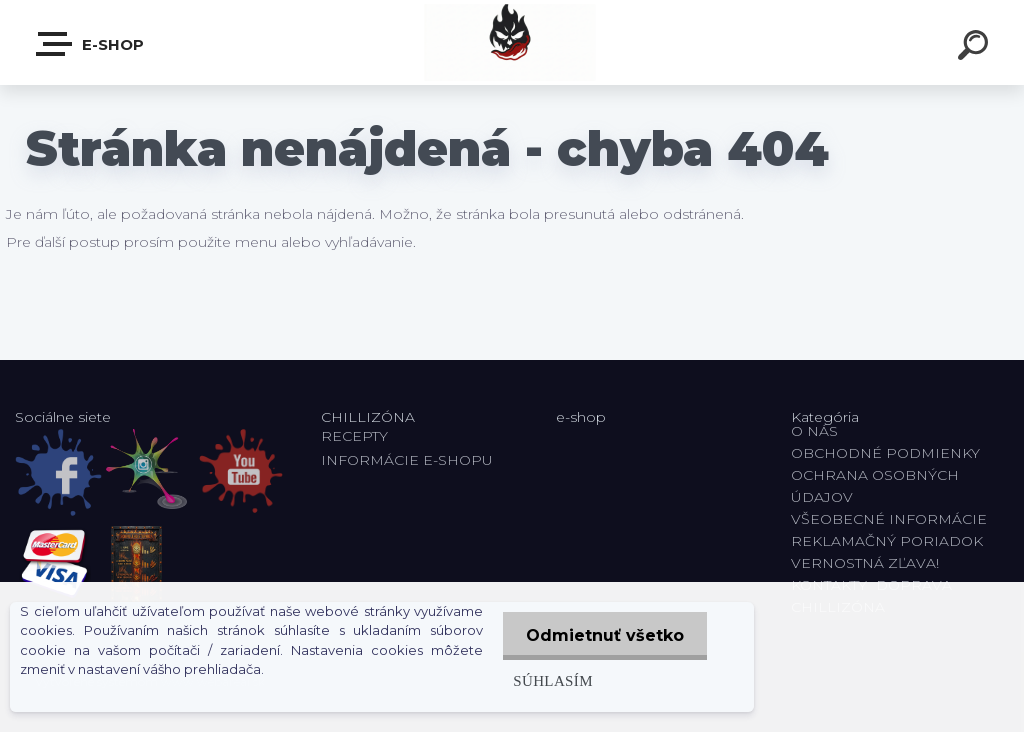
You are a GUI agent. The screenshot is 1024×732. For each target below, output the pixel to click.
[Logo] (512, 42)
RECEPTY (358, 436)
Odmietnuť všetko (603, 635)
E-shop (91, 44)
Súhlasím (549, 680)
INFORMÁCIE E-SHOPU (407, 460)
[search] (976, 48)
